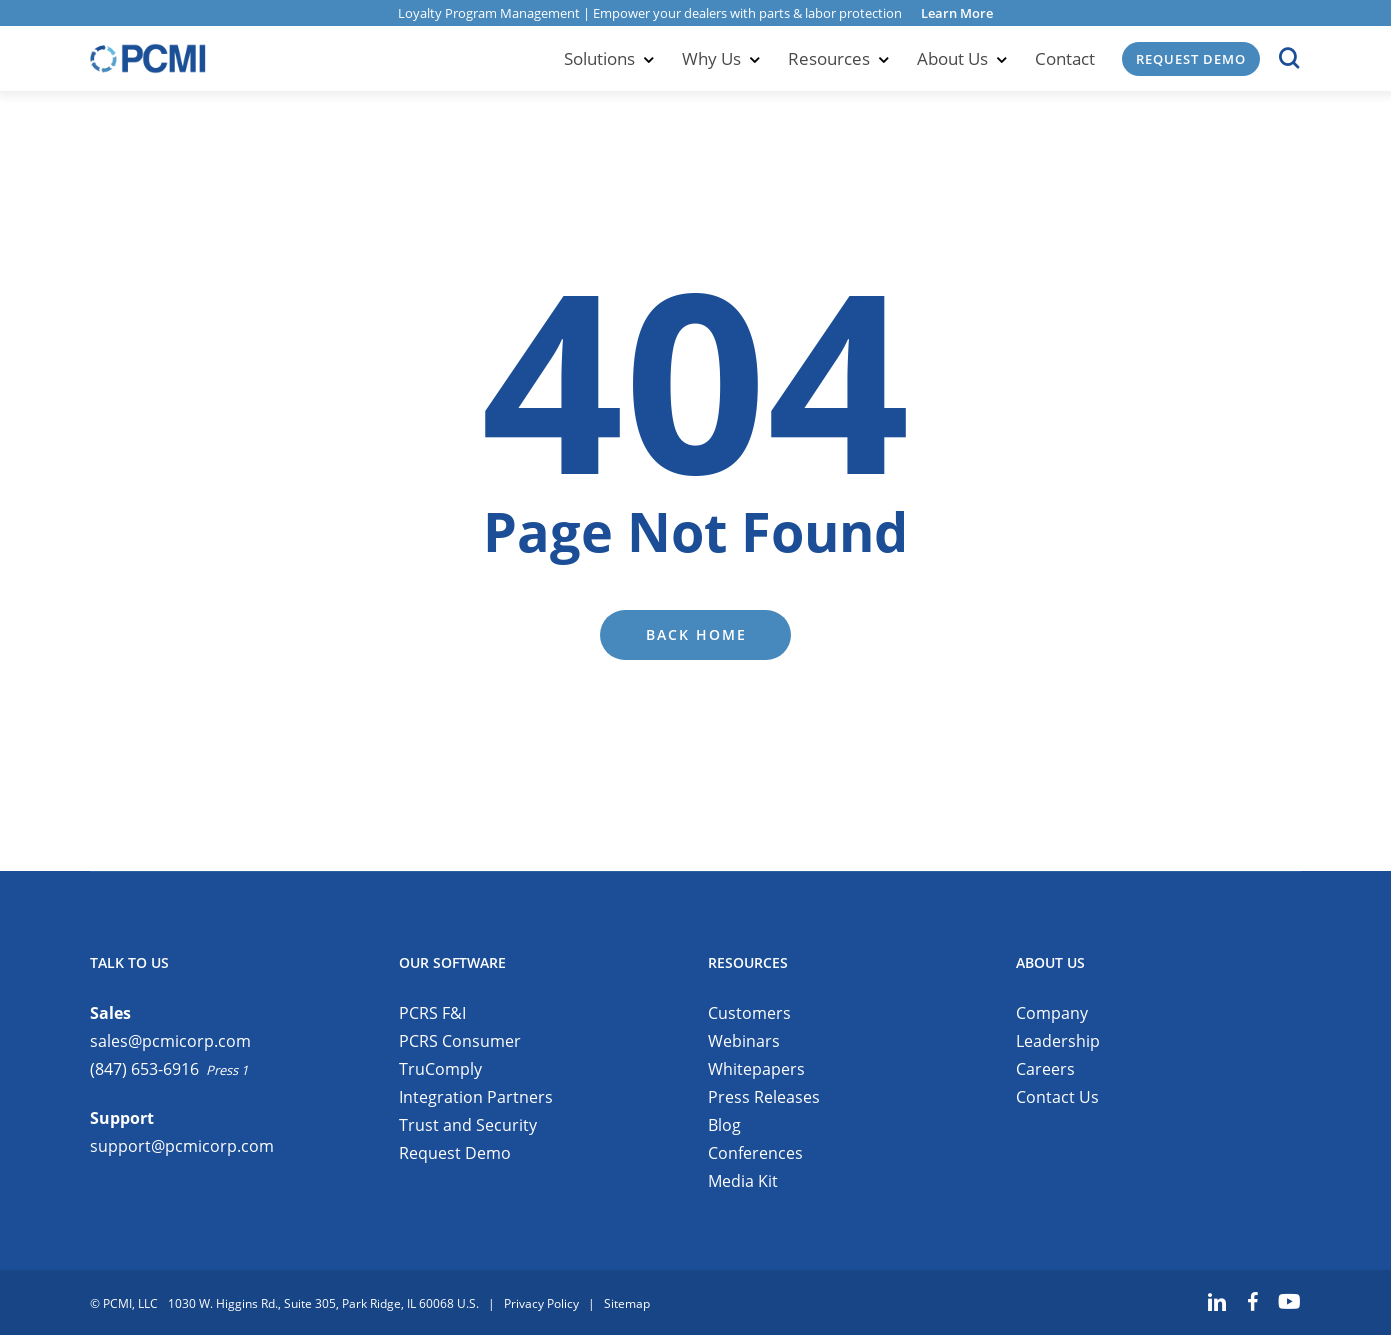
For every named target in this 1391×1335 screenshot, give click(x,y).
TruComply (440, 1069)
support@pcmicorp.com (182, 1146)
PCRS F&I (432, 1013)
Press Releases (764, 1097)
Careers (1045, 1069)
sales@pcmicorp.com (170, 1041)
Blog (724, 1125)
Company (1052, 1013)
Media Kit (743, 1181)
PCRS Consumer (460, 1041)
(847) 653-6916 (144, 1069)
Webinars (744, 1041)
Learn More (957, 13)
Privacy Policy (541, 1303)
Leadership (1058, 1041)
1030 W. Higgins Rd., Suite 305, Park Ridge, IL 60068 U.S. (323, 1303)
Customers (749, 1013)
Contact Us (1057, 1097)
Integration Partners (476, 1097)
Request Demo (455, 1153)
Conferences (755, 1153)
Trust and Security (468, 1125)
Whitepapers (756, 1069)
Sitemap (627, 1303)
